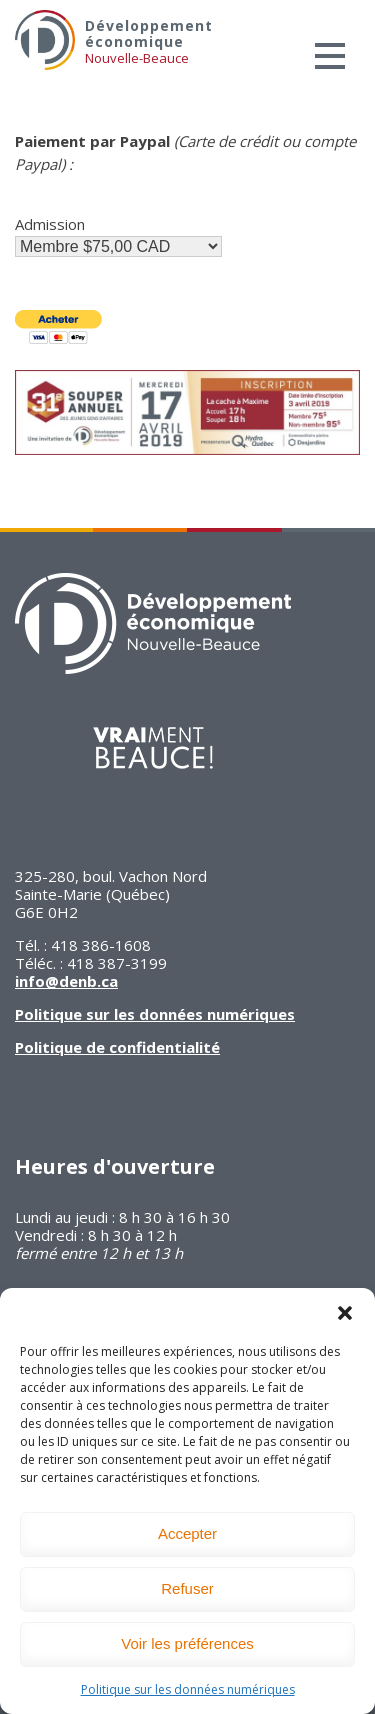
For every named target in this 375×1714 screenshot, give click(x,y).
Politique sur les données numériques (188, 1689)
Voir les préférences (187, 1643)
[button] (345, 1313)
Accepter (187, 1533)
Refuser (187, 1588)
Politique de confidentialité (117, 1047)
